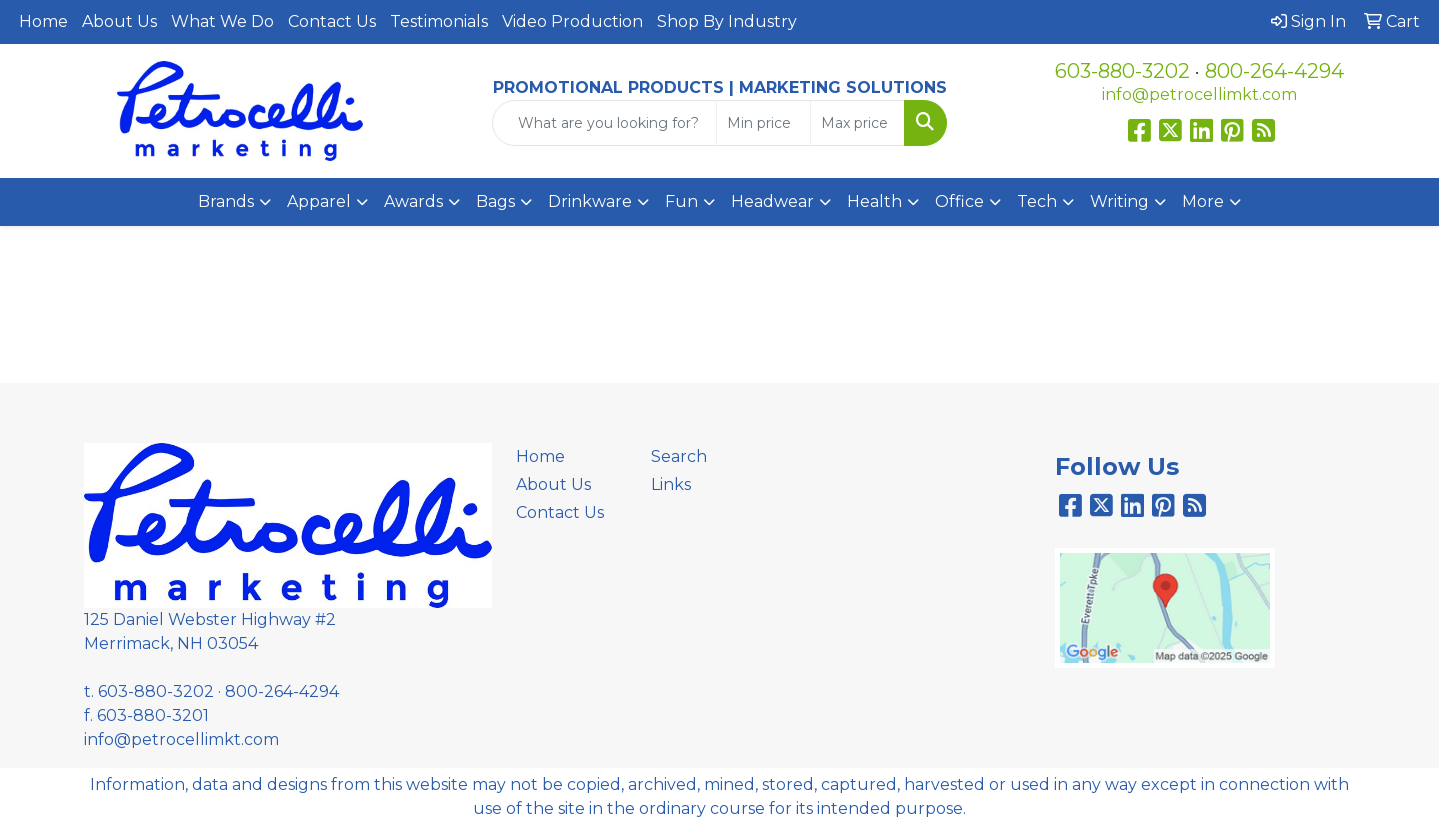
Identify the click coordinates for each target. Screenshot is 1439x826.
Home (43, 21)
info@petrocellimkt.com (1199, 94)
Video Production (572, 21)
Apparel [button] (319, 201)
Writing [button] (1119, 201)
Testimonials (439, 21)
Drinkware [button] (590, 201)
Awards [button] (413, 201)
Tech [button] (1037, 201)
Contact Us (332, 21)
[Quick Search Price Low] (763, 123)
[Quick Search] (605, 123)
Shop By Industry (727, 21)
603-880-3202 (1122, 71)
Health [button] (874, 201)
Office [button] (959, 201)
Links (671, 484)
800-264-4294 (1274, 71)
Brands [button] (226, 201)
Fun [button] (681, 201)
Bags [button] (495, 201)
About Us (119, 21)
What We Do (222, 21)
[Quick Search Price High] (857, 123)
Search (679, 456)
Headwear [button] (772, 201)
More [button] (1203, 201)
